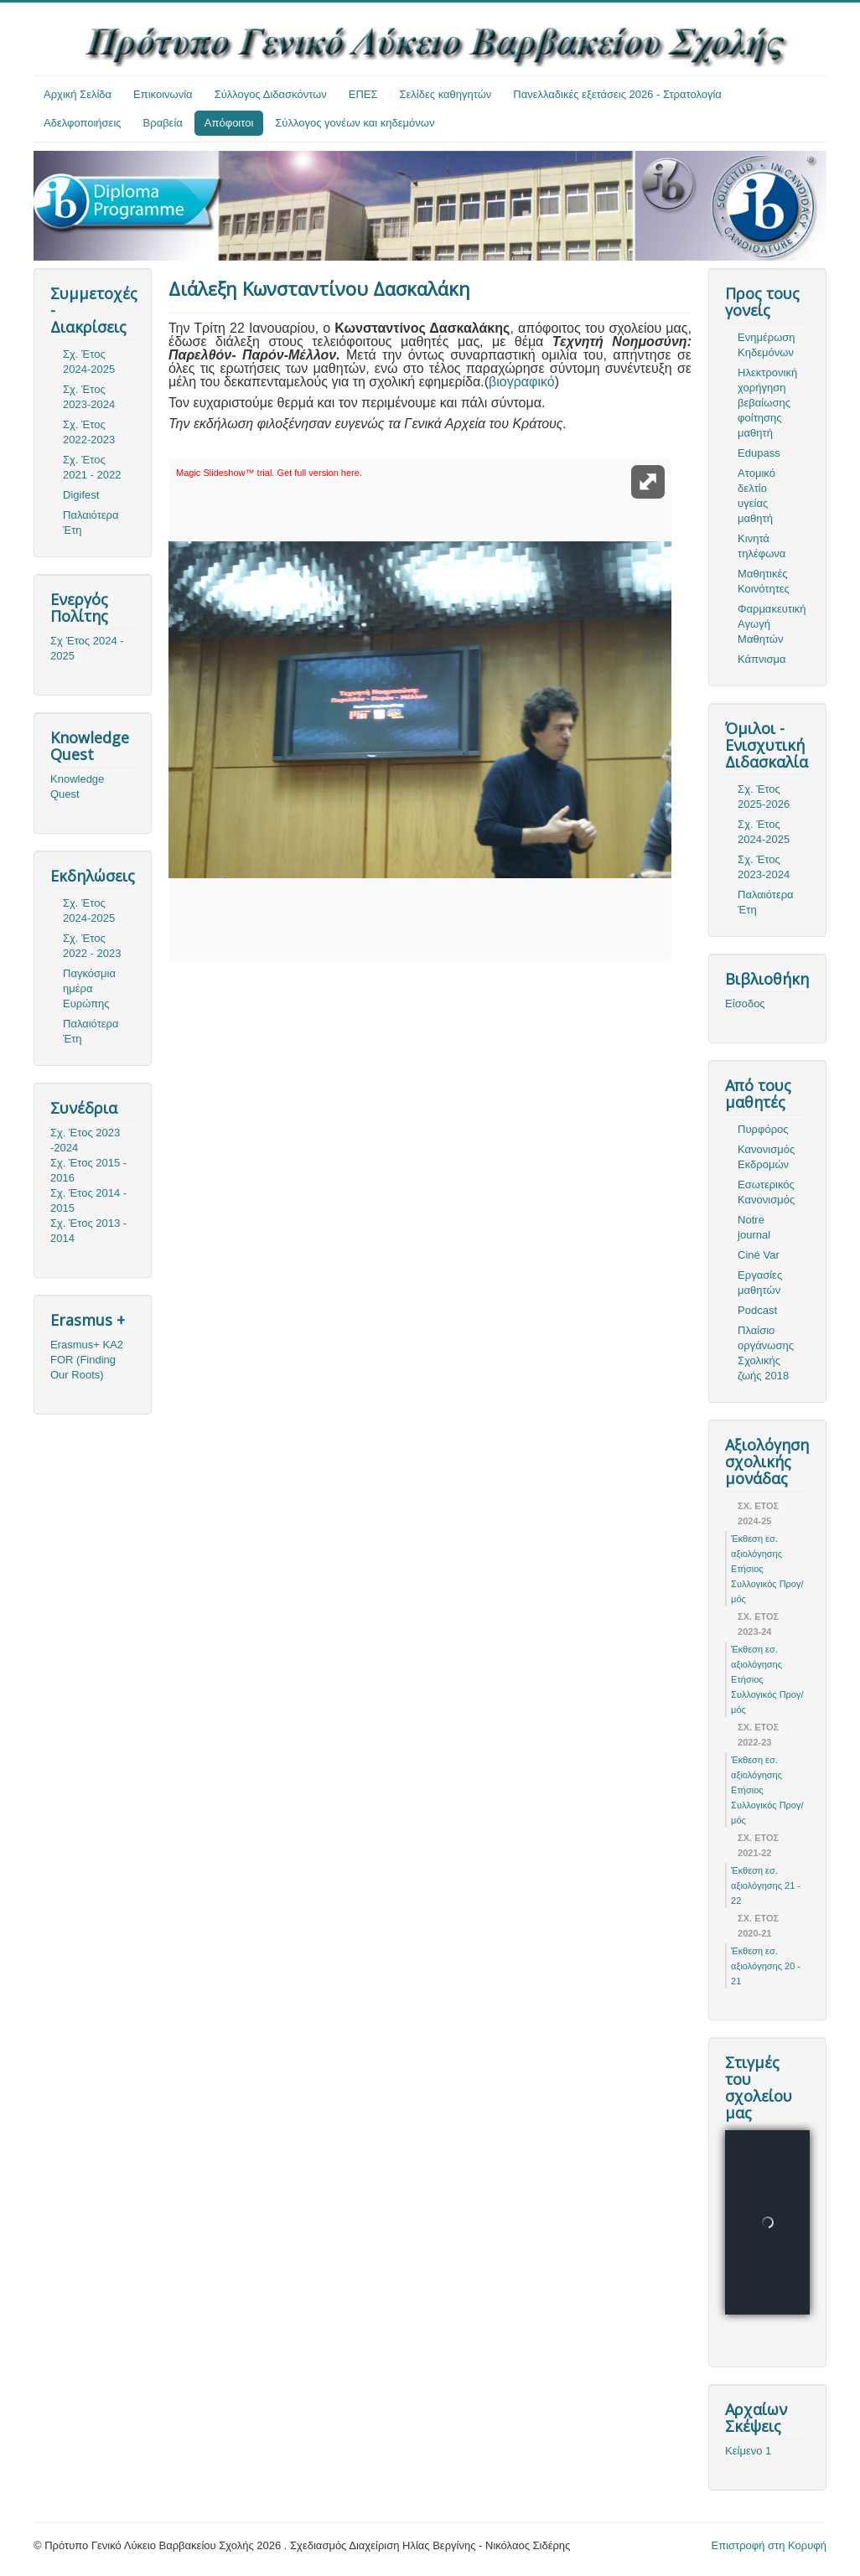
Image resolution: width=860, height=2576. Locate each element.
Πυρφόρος (763, 1129)
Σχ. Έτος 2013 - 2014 (88, 1230)
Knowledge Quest (77, 786)
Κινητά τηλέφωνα (761, 546)
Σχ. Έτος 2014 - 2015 (88, 1200)
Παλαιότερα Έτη (91, 522)
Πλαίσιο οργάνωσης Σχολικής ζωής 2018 (766, 1353)
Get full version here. (319, 473)
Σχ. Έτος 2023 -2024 (85, 1140)
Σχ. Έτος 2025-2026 (764, 796)
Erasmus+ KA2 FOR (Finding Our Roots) (86, 1359)
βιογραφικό (522, 382)
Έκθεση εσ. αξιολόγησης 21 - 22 (765, 1885)
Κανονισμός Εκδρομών (766, 1157)
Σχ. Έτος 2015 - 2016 (88, 1170)
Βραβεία (163, 122)
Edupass (759, 453)
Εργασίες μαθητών (760, 1282)
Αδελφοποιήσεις (83, 122)
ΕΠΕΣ (363, 94)
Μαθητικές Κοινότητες (764, 581)
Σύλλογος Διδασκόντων (271, 94)
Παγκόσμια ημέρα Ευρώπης (89, 988)
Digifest (81, 495)
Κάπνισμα (761, 659)
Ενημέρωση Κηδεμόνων (766, 345)
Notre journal (754, 1227)
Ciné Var (759, 1255)
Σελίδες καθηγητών (446, 94)
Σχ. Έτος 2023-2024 (89, 397)
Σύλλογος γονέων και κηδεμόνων (354, 122)
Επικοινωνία (163, 94)
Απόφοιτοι (229, 122)
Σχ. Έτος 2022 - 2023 (92, 946)
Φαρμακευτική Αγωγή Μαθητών (772, 624)
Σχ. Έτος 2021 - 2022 (92, 467)
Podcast (757, 1310)
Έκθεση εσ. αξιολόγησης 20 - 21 (765, 1966)
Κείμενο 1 (748, 2450)
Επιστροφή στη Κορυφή (769, 2545)
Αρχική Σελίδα (77, 94)
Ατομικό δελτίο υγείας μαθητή (756, 496)
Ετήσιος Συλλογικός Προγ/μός (767, 1584)
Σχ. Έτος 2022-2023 (89, 432)
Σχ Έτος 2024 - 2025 (87, 648)
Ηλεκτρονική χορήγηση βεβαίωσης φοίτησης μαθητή (767, 402)
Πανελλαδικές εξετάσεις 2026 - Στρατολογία (617, 94)
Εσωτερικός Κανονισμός (766, 1192)
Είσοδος (745, 1003)
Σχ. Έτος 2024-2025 (89, 361)
